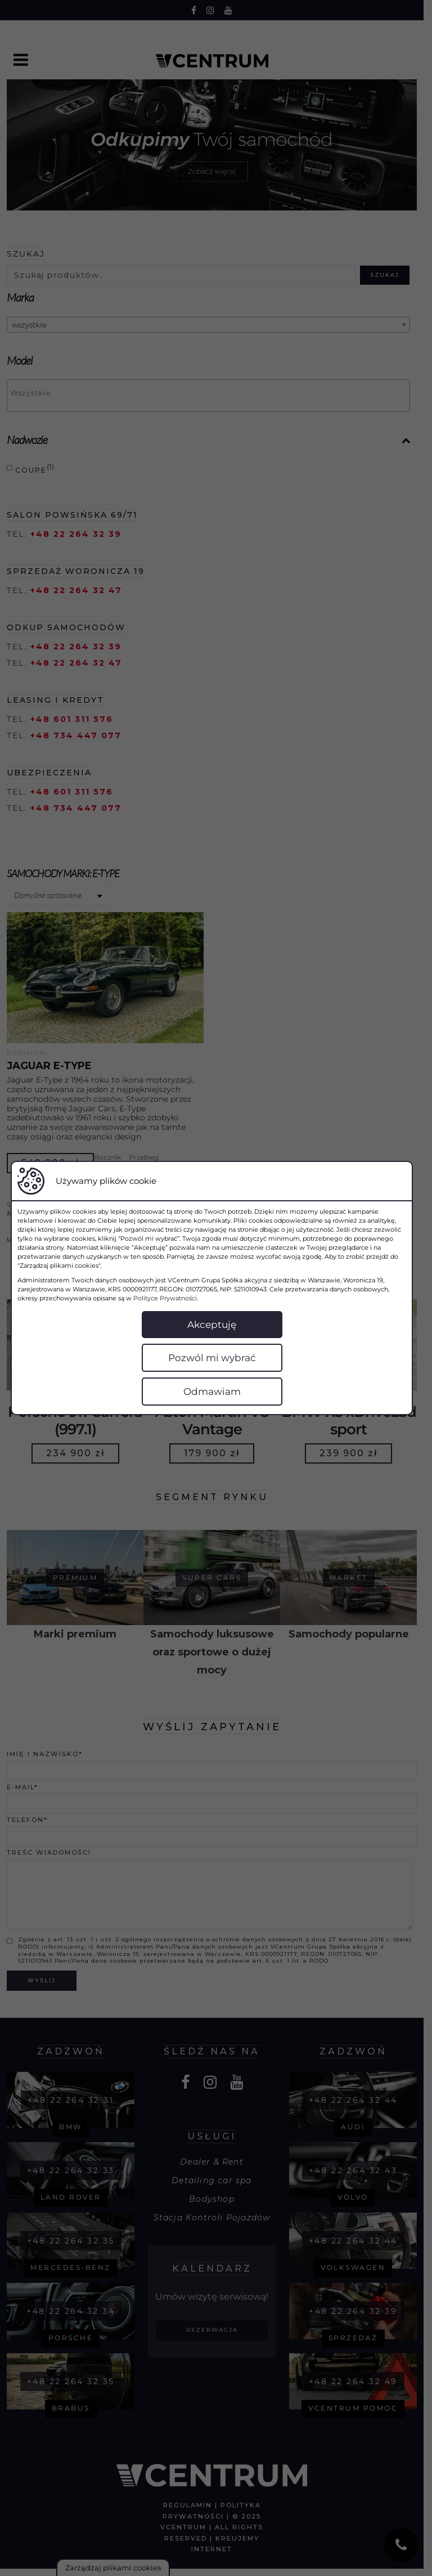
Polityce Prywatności (143, 1298)
